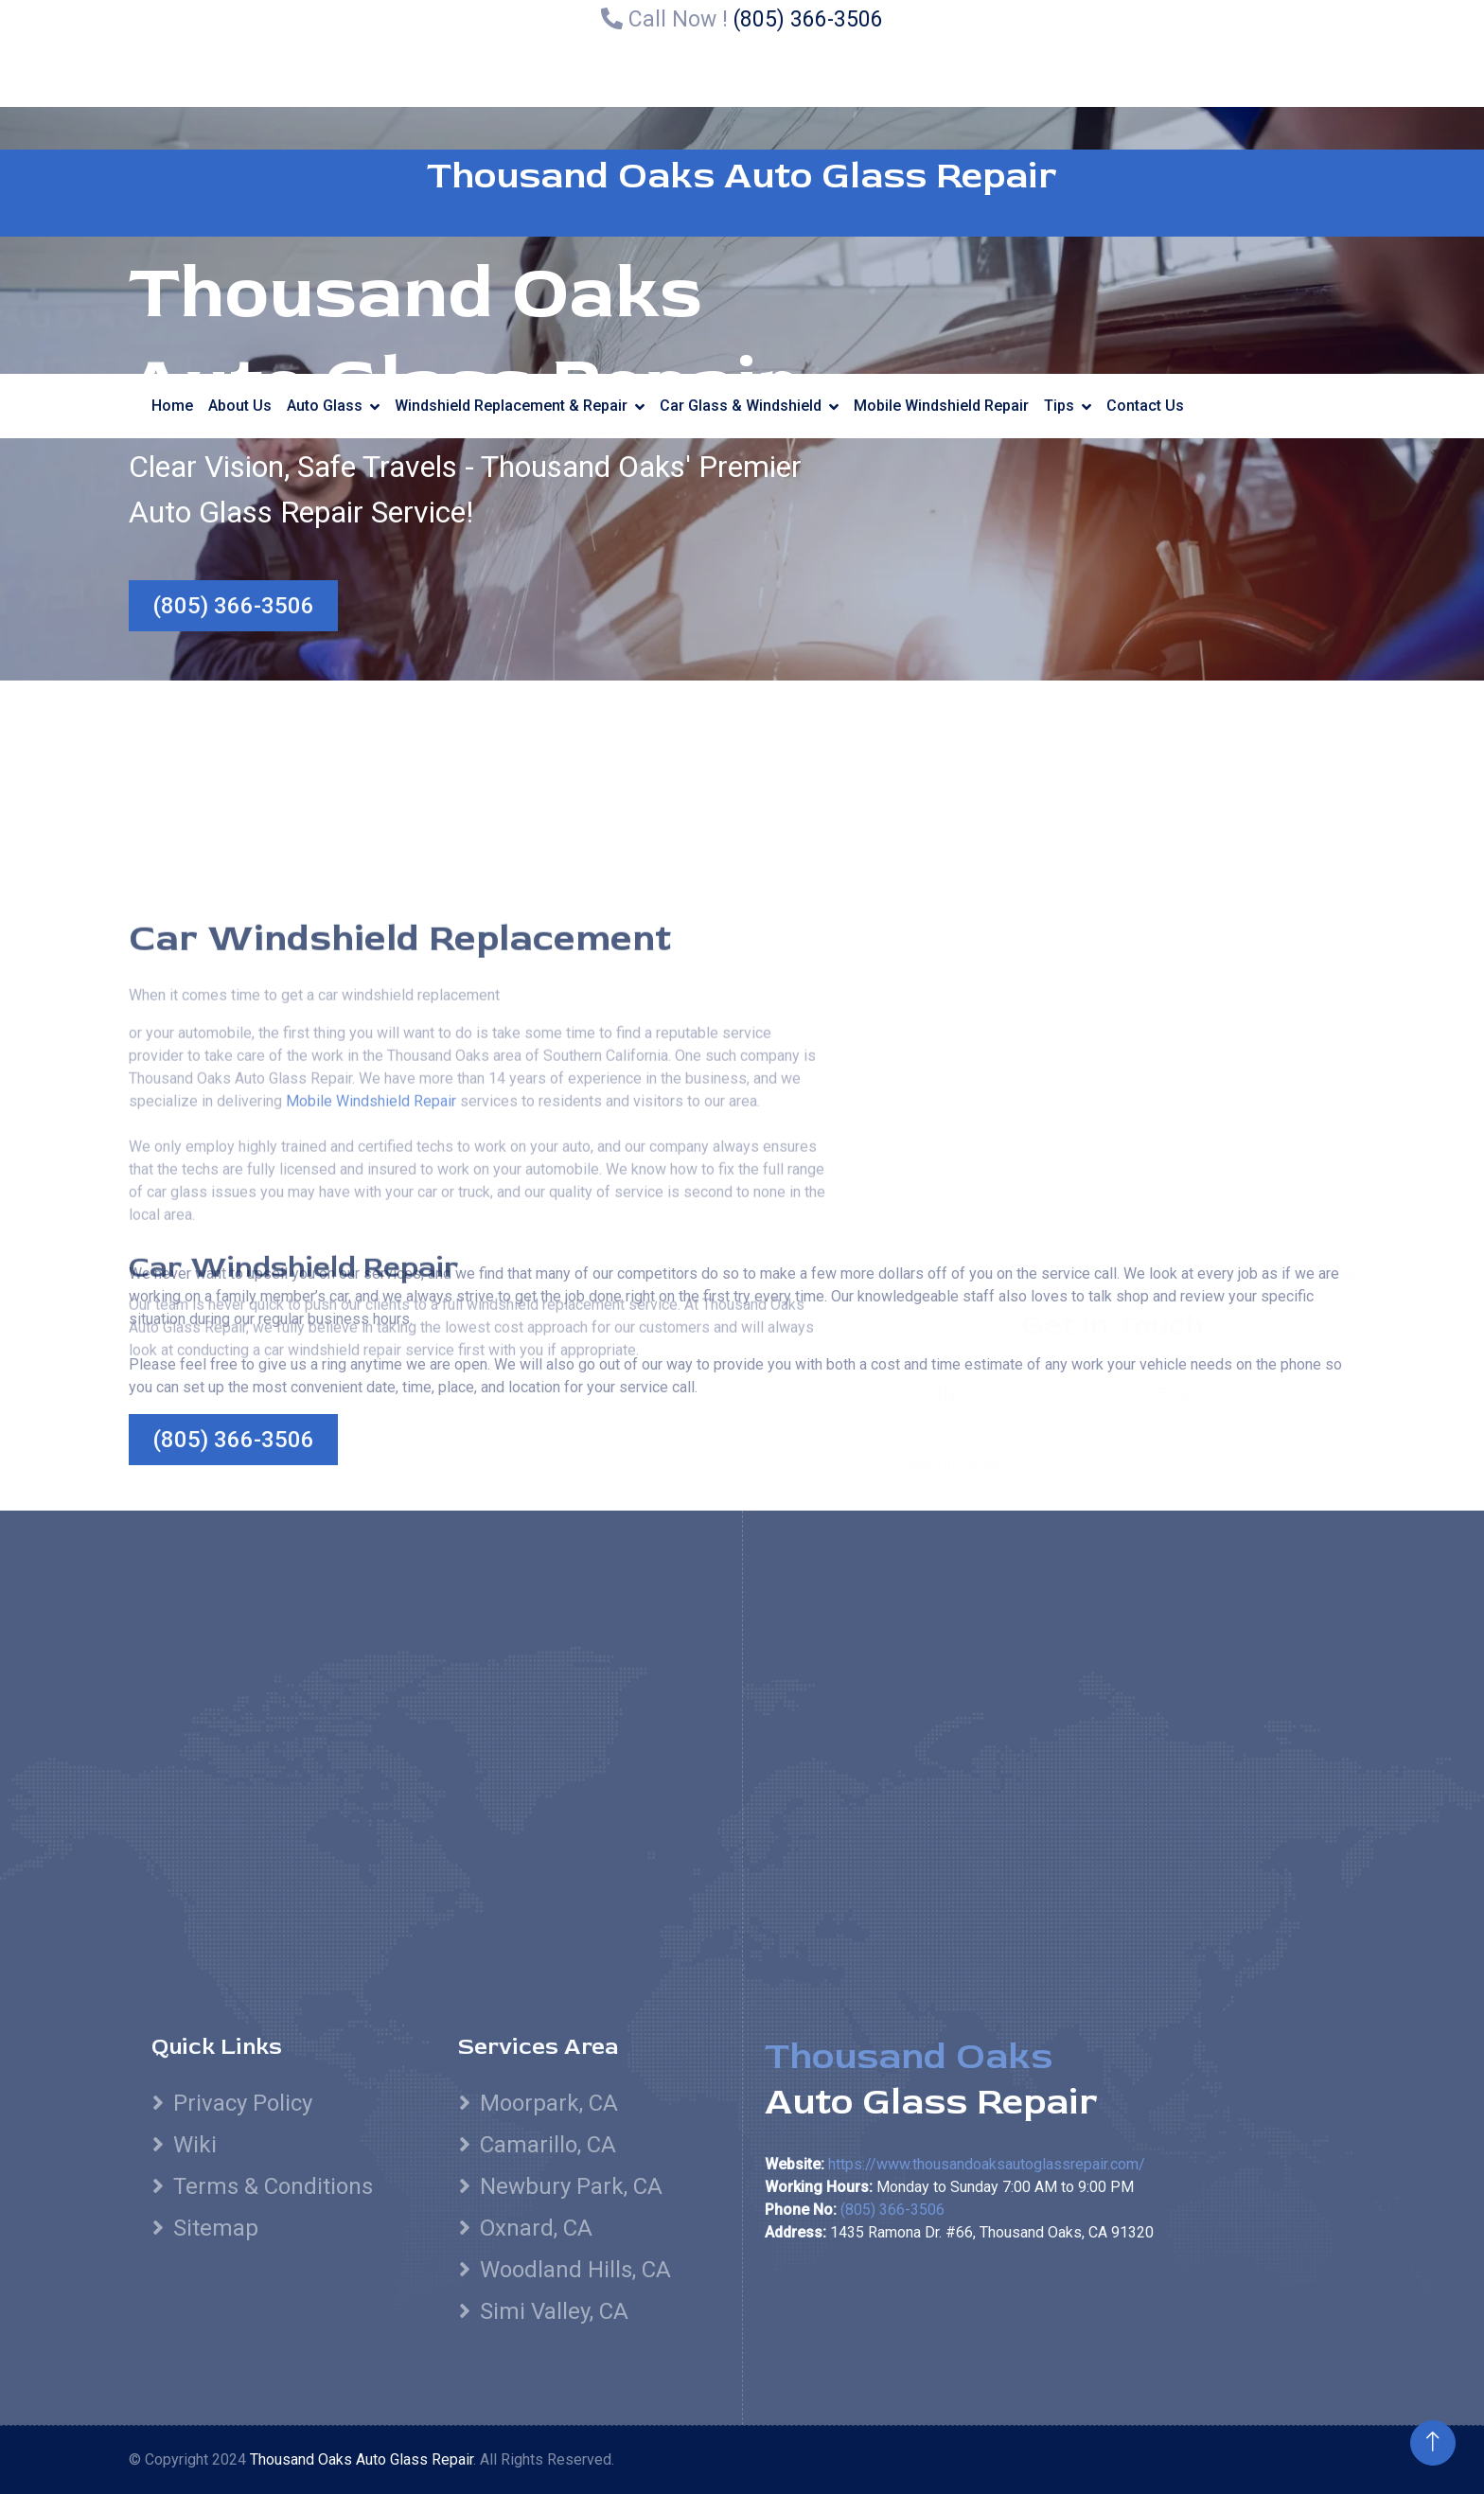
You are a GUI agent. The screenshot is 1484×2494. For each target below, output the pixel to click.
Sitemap (215, 2228)
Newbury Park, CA (571, 2186)
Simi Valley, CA (554, 2311)
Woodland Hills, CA (575, 2269)
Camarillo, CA (548, 2144)
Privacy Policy (242, 2103)
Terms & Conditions (273, 2186)
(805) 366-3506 (808, 19)
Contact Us (1145, 406)
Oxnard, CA (536, 2228)
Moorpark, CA (549, 2103)
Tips (1059, 406)
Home (172, 406)
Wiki (195, 2144)
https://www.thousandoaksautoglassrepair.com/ (986, 2164)
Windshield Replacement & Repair (511, 406)
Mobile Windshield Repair (941, 406)
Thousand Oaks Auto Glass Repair (742, 176)
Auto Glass (324, 406)
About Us (240, 406)
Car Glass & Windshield (741, 406)
